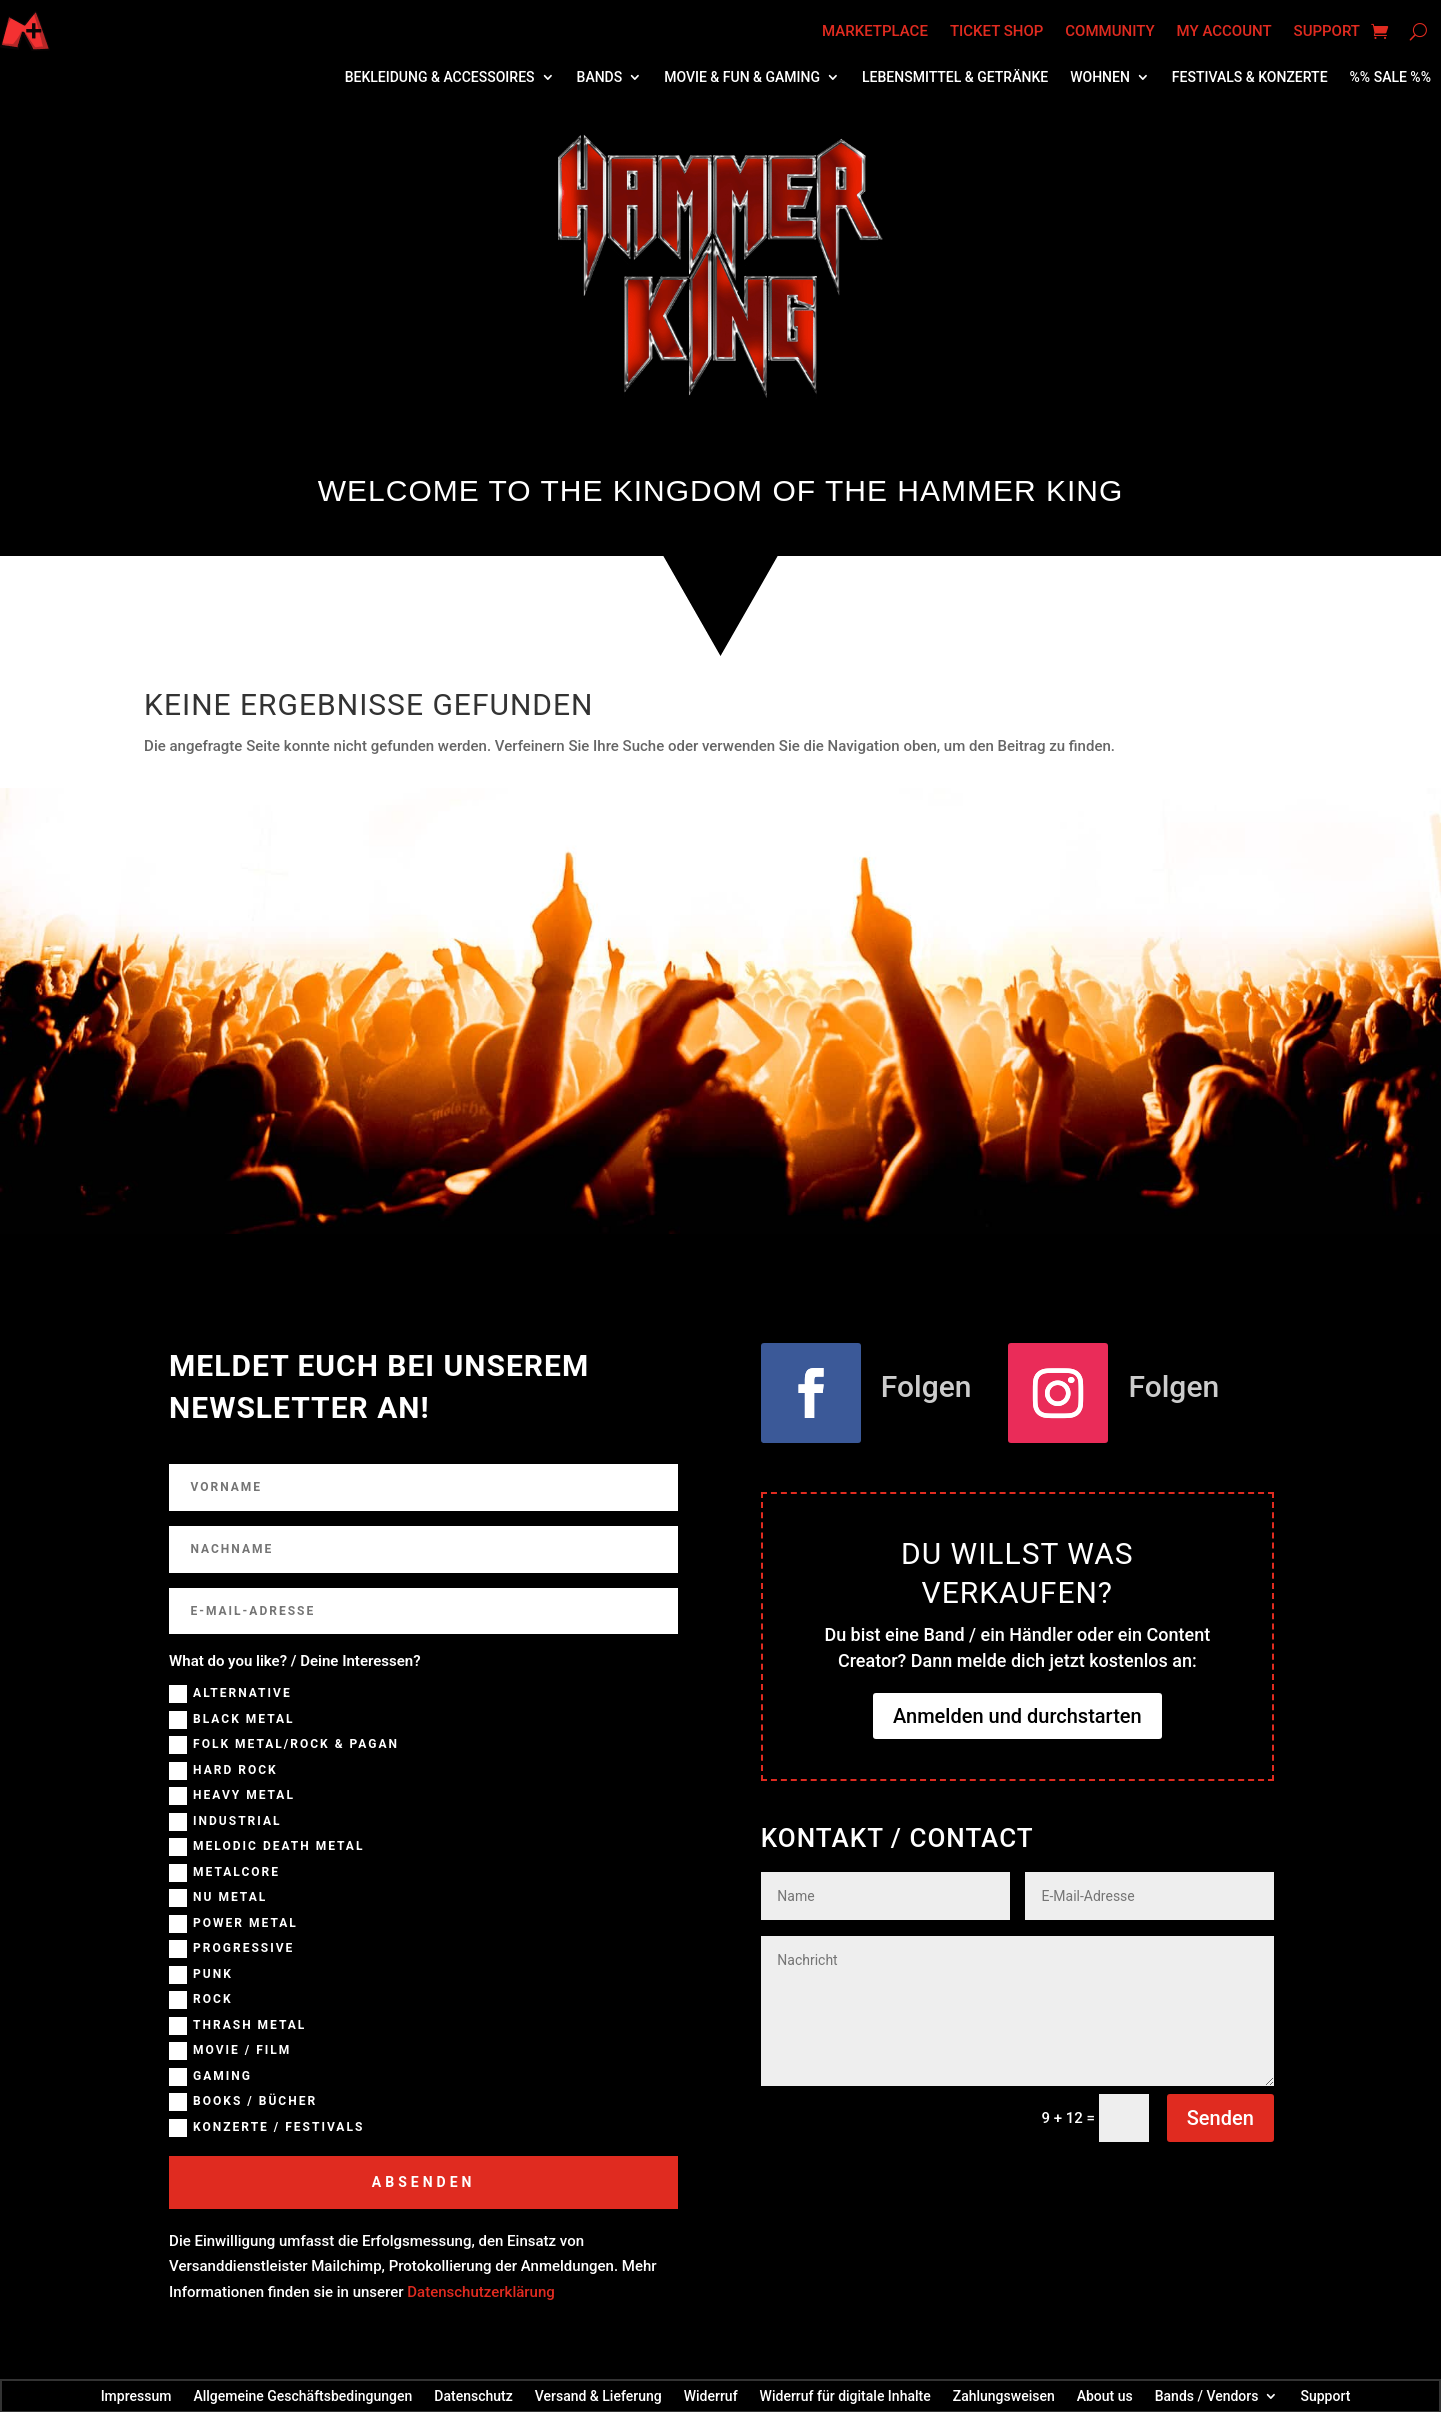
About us (1105, 2395)
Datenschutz (473, 2395)
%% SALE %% (1390, 77)
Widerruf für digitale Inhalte (845, 2395)
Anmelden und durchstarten (1017, 1716)
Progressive (231, 1949)
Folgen (926, 1386)
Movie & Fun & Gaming (742, 77)
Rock (200, 2000)
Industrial (225, 1822)
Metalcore (224, 1873)
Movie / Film (230, 2051)
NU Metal (218, 1898)
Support (1327, 31)
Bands (600, 77)
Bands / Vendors (1207, 2395)
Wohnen (1100, 77)
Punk (201, 1975)
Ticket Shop (996, 31)
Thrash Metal (237, 2026)
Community (1109, 31)
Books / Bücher (243, 2102)
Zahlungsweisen (1004, 2395)
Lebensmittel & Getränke (955, 77)
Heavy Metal (232, 1796)
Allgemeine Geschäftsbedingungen (302, 2395)
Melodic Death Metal (266, 1847)
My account (1224, 31)
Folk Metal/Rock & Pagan (284, 1745)
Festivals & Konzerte (1250, 77)
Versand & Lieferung (598, 2395)
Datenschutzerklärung (480, 2292)
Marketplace (875, 31)
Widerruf (711, 2395)
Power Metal (233, 1924)
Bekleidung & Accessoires (440, 77)
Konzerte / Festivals (266, 2128)
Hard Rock (223, 1771)
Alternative (230, 1694)
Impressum (136, 2395)
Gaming (210, 2077)
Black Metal (231, 1720)
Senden (1220, 2118)
